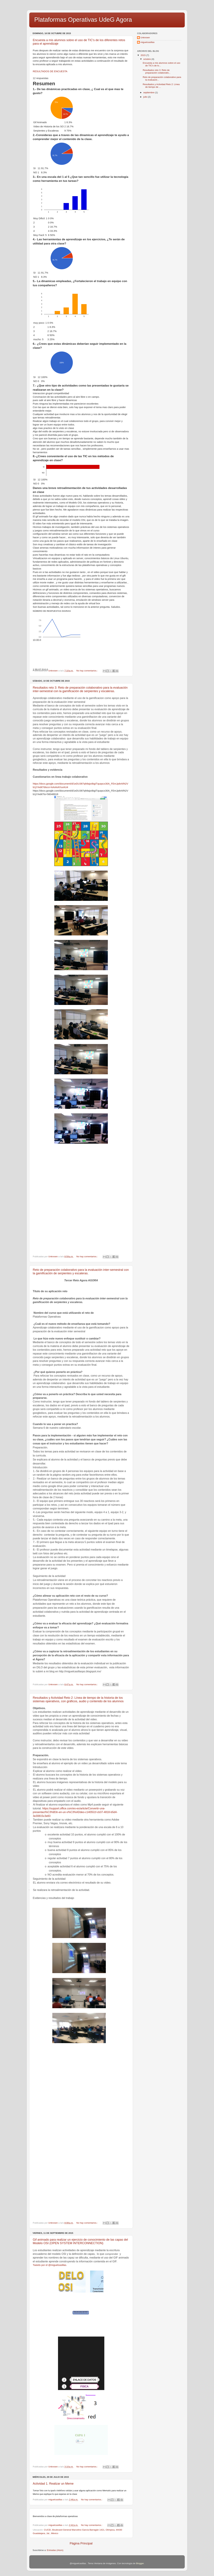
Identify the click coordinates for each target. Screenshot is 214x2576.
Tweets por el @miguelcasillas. (50, 2265)
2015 (143, 55)
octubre (147, 59)
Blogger (140, 2563)
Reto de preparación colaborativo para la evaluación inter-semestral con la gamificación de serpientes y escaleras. (81, 1271)
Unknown (145, 37)
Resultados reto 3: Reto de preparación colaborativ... (157, 71)
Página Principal (81, 2543)
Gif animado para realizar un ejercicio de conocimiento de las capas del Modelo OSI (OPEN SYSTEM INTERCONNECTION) (80, 2241)
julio (145, 97)
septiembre (149, 92)
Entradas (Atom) (55, 2550)
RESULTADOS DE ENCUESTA (50, 71)
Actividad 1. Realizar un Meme (53, 2483)
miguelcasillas (147, 42)
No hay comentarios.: (87, 670)
